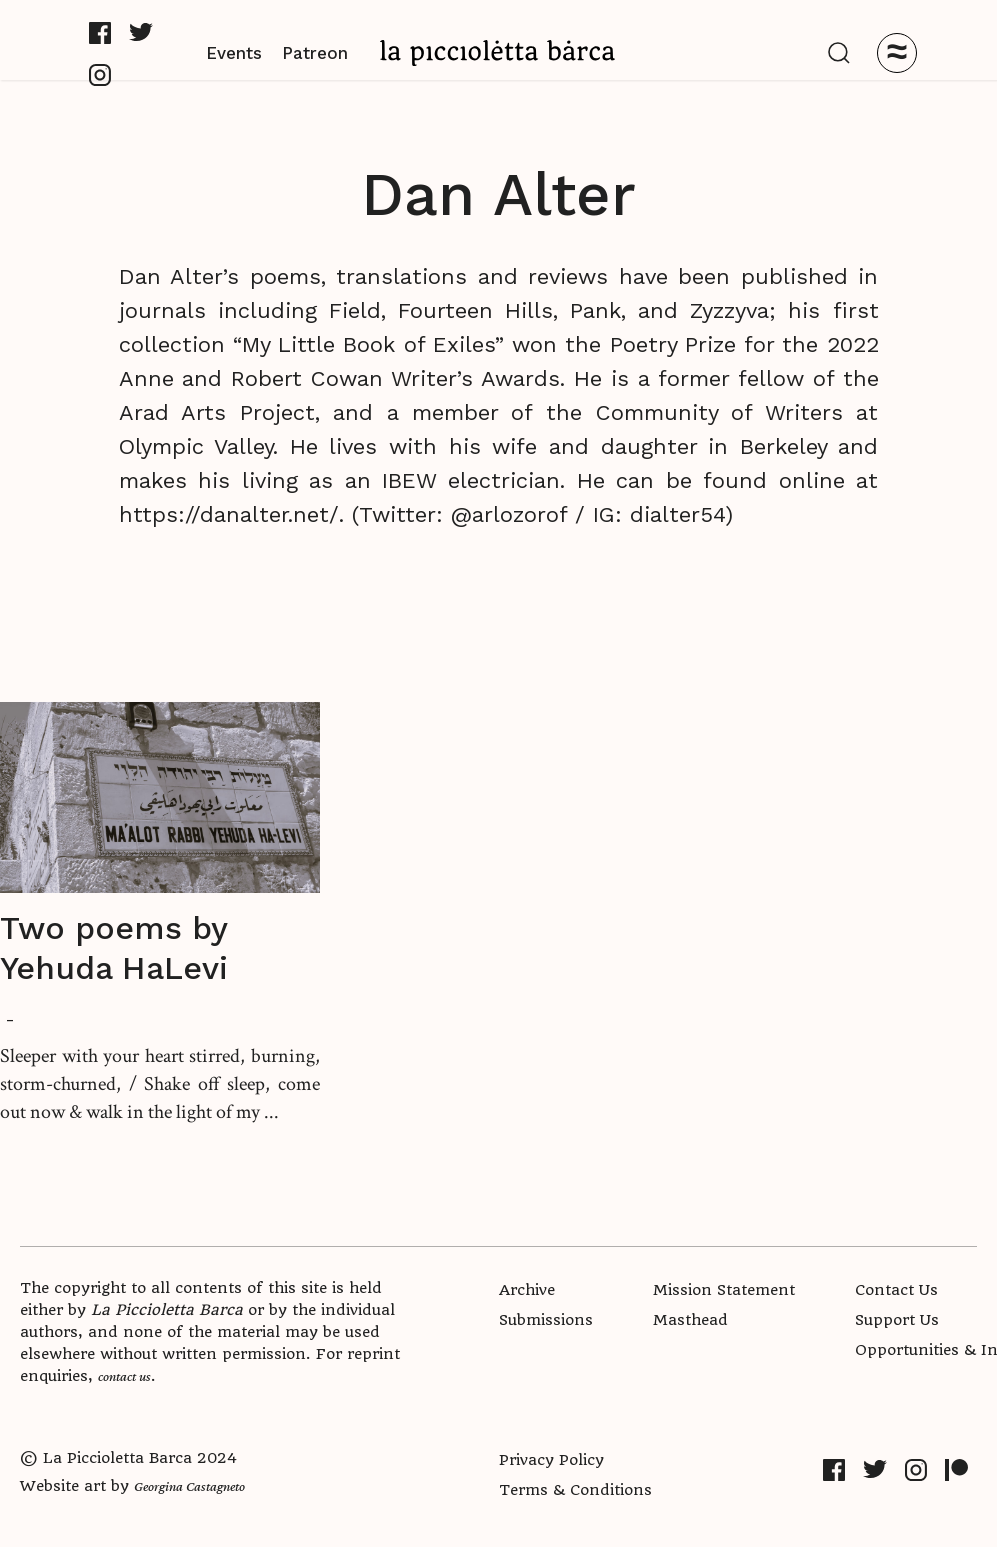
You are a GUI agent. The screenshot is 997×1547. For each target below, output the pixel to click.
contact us (124, 1376)
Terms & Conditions (575, 1490)
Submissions (546, 1320)
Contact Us (896, 1290)
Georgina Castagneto (189, 1486)
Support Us (897, 1320)
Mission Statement (724, 1290)
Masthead (690, 1320)
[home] (498, 52)
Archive (527, 1290)
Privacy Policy (551, 1460)
